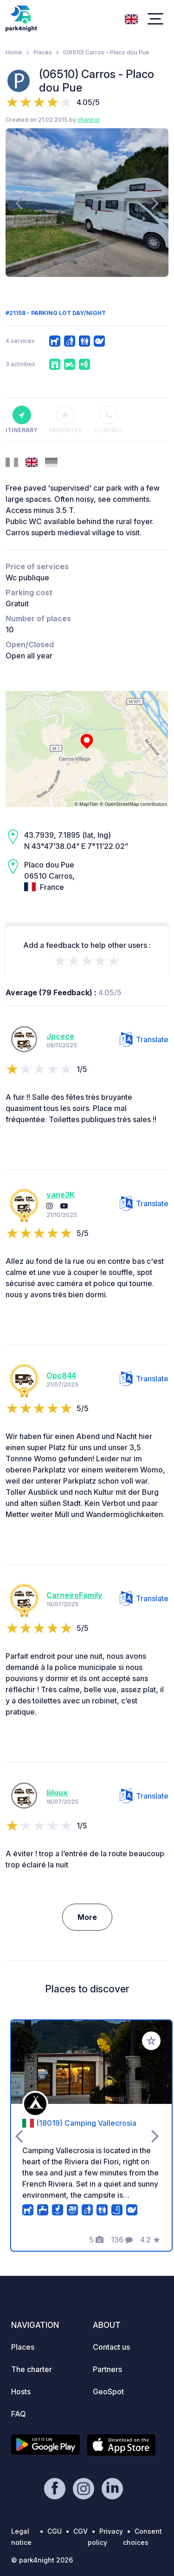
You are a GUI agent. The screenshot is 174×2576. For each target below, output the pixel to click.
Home (14, 52)
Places (42, 52)
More (87, 1917)
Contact (108, 420)
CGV (80, 2531)
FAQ (18, 2413)
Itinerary (22, 420)
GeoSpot (108, 2391)
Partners (107, 2369)
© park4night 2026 (42, 2560)
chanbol (88, 119)
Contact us (111, 2347)
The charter (31, 2369)
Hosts (21, 2391)
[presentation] (19, 202)
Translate (144, 1039)
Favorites (65, 420)
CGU (54, 2531)
